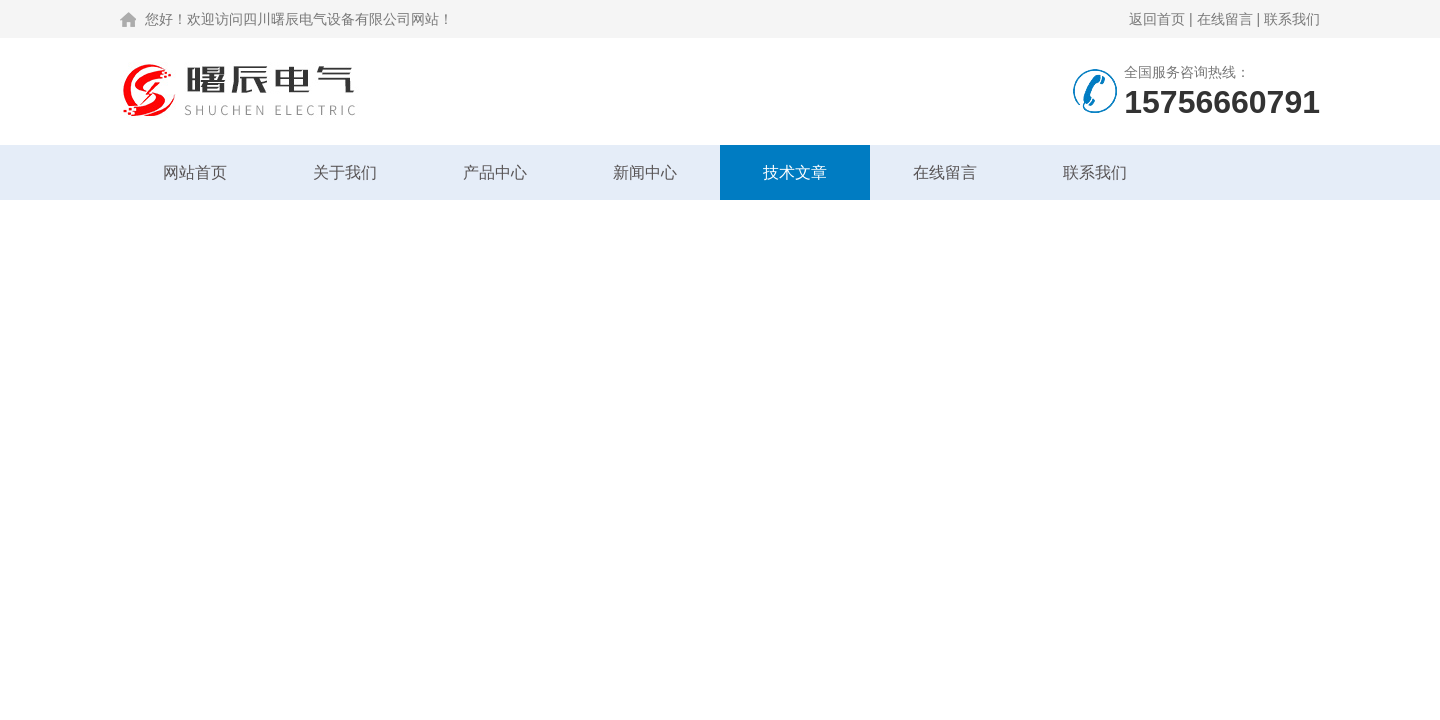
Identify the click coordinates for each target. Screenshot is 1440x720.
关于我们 (345, 172)
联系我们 (1292, 19)
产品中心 (495, 172)
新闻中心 (645, 172)
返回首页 (1157, 19)
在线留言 (1225, 19)
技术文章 (795, 172)
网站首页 (195, 172)
